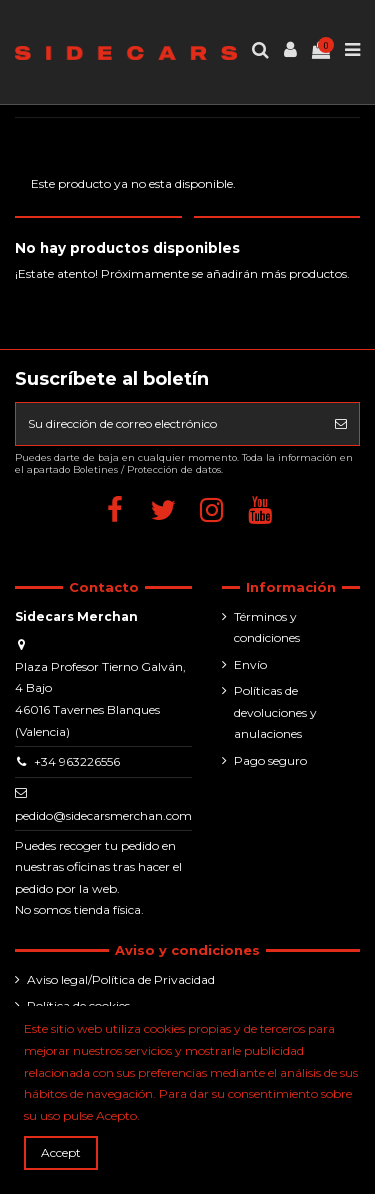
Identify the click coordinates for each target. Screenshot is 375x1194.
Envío (250, 664)
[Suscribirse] (341, 424)
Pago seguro (270, 760)
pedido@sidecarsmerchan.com (103, 815)
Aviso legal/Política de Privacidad (121, 979)
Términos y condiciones (267, 627)
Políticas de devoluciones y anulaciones (275, 712)
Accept (61, 1152)
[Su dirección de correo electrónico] (169, 424)
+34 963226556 (77, 761)
